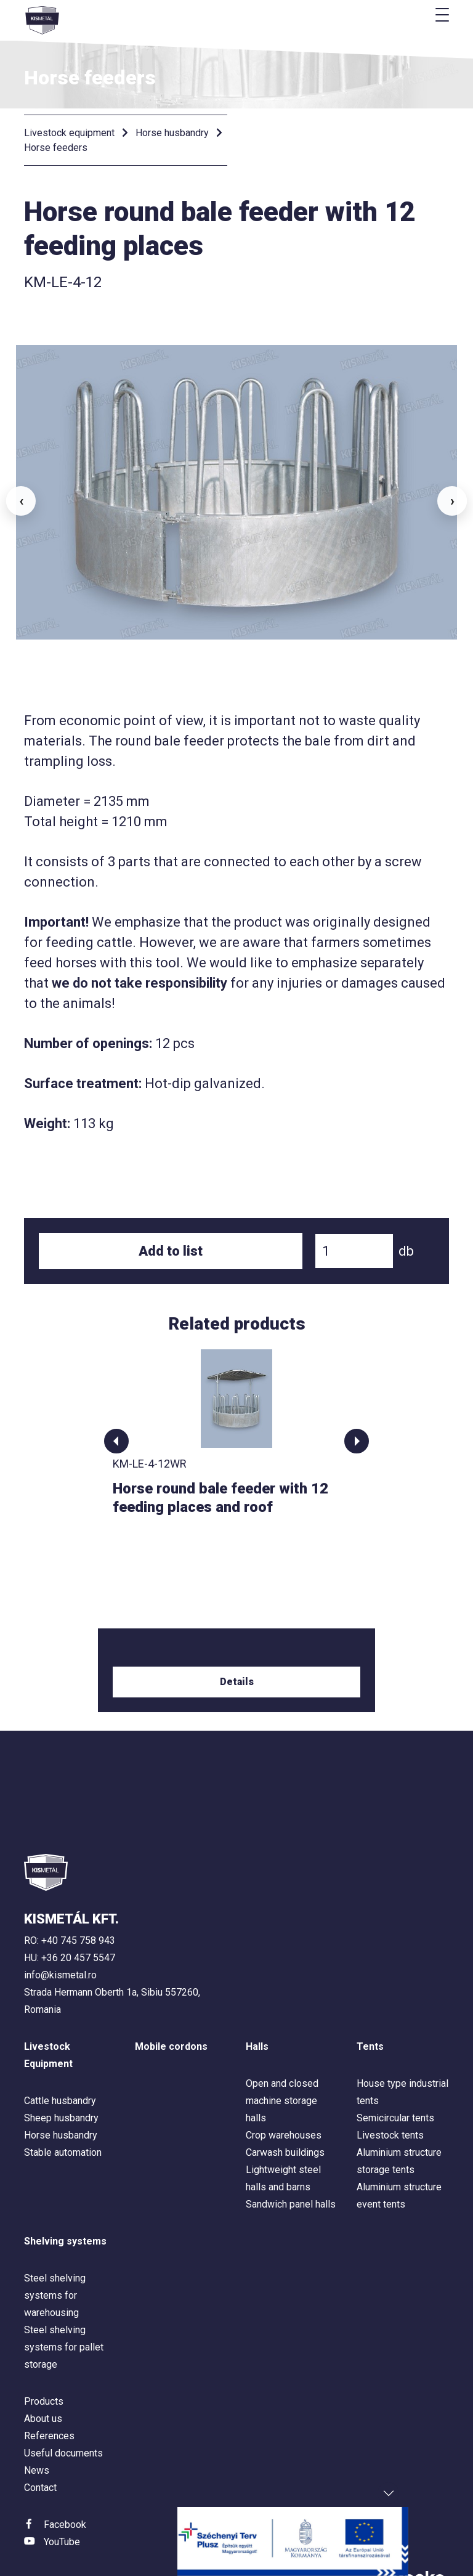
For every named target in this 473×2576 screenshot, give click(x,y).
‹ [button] (21, 472)
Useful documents (63, 2397)
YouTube (62, 2486)
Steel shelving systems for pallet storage (63, 2291)
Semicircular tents (395, 2062)
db (406, 1195)
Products (43, 2345)
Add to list (171, 1195)
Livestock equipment (69, 133)
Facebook (65, 2468)
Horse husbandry (172, 133)
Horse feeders (55, 147)
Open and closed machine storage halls (282, 2044)
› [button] (452, 472)
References (49, 2380)
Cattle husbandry (60, 2044)
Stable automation (63, 2096)
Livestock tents (390, 2079)
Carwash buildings (285, 2096)
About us (43, 2362)
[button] (116, 1385)
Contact (40, 2431)
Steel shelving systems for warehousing (55, 2239)
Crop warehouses (283, 2079)
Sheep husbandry (61, 2062)
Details (237, 1625)
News (36, 2414)
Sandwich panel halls (291, 2148)
